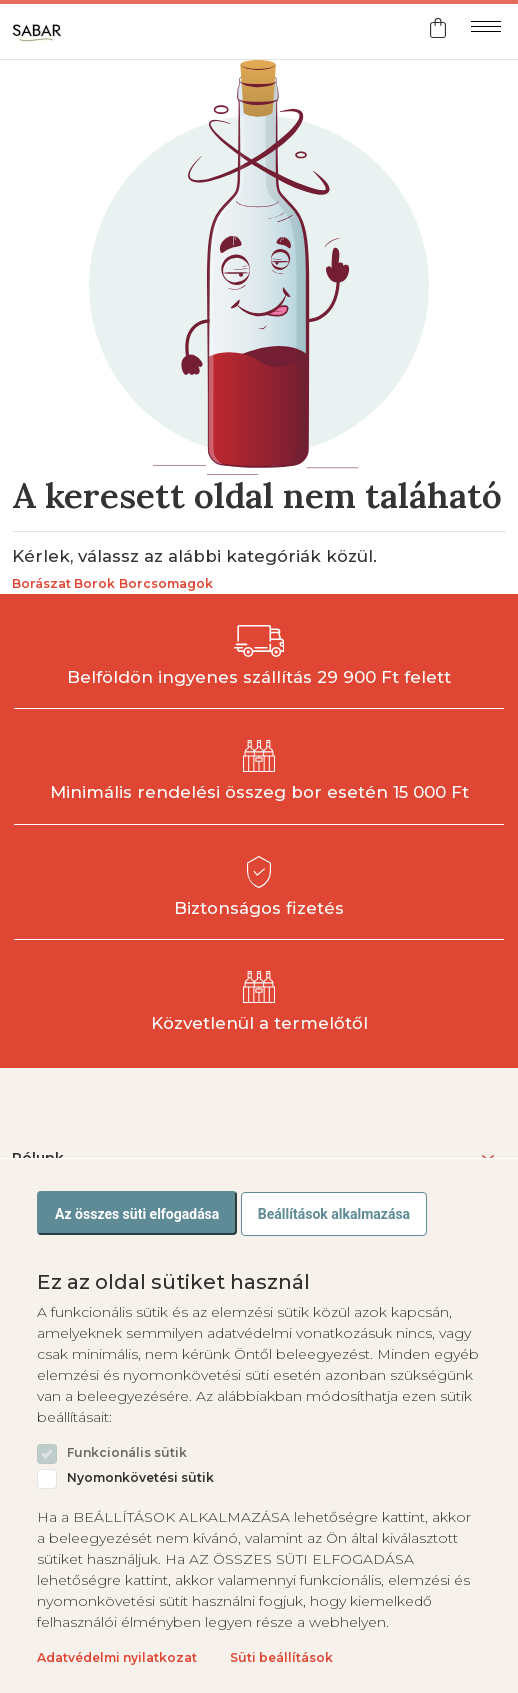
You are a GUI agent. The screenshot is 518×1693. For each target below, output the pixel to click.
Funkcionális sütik (127, 1453)
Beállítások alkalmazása (334, 1214)
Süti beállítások (281, 1657)
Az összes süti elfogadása (137, 1214)
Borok (94, 583)
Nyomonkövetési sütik (140, 1478)
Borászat (41, 583)
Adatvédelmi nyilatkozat (117, 1657)
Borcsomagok (166, 583)
